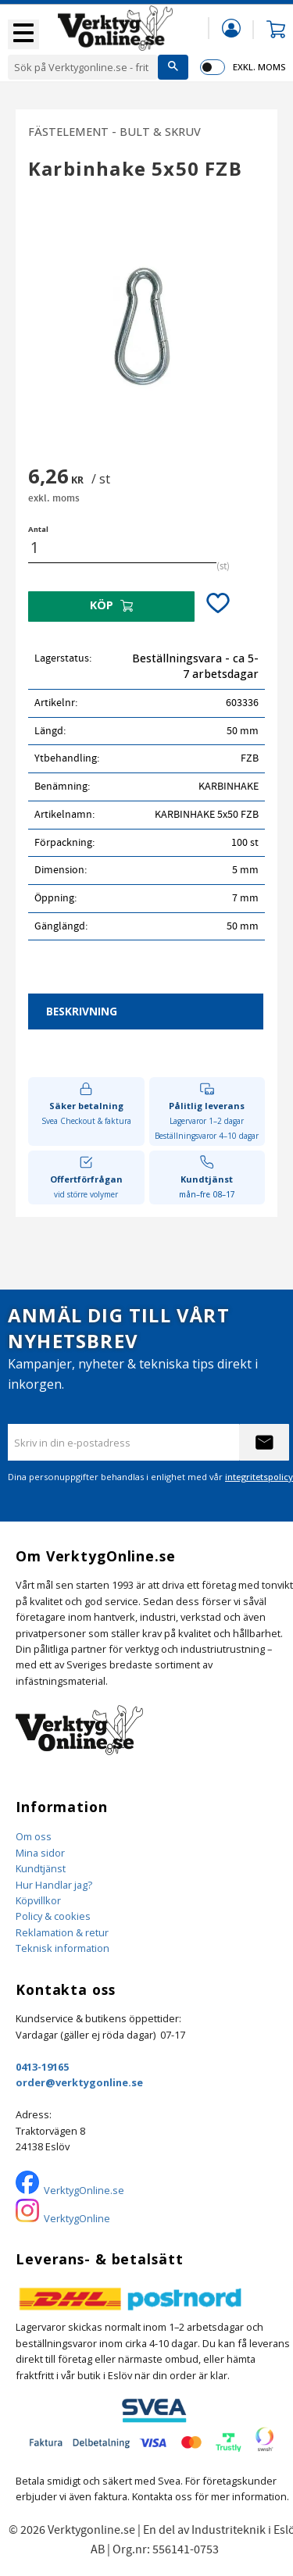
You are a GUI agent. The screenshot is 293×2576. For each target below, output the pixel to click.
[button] (23, 34)
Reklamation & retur (62, 1932)
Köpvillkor (38, 1900)
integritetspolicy (259, 1476)
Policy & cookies (53, 1916)
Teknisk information (62, 1948)
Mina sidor (40, 1853)
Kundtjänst (41, 1868)
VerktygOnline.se (84, 2190)
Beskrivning (81, 1011)
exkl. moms (259, 67)
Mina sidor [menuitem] (231, 27)
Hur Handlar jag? (54, 1885)
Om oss (34, 1836)
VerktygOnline (77, 2218)
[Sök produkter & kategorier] (83, 67)
